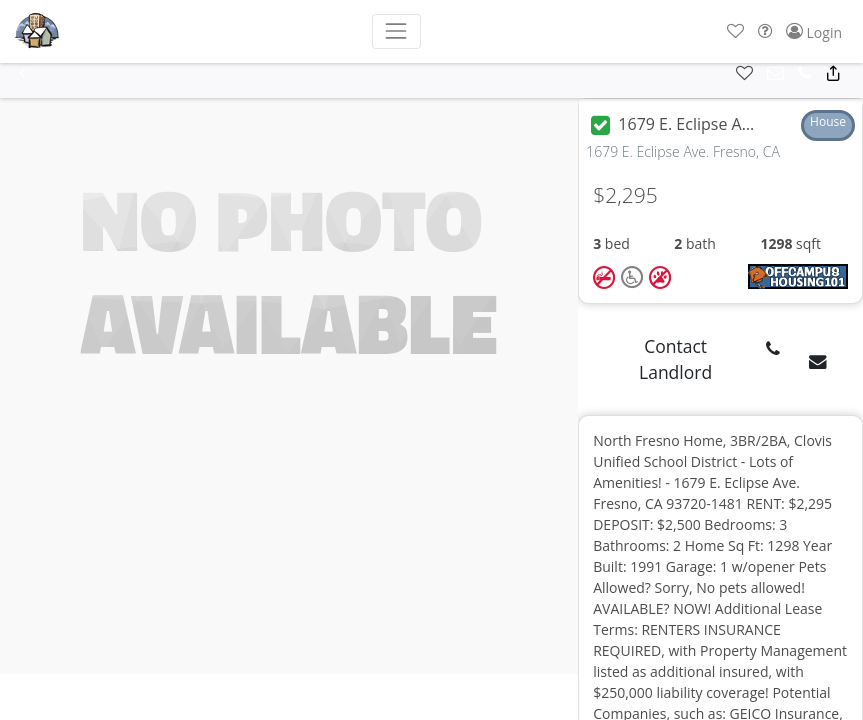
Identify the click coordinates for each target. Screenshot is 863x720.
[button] (735, 31)
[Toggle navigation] (396, 31)
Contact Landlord (675, 359)
